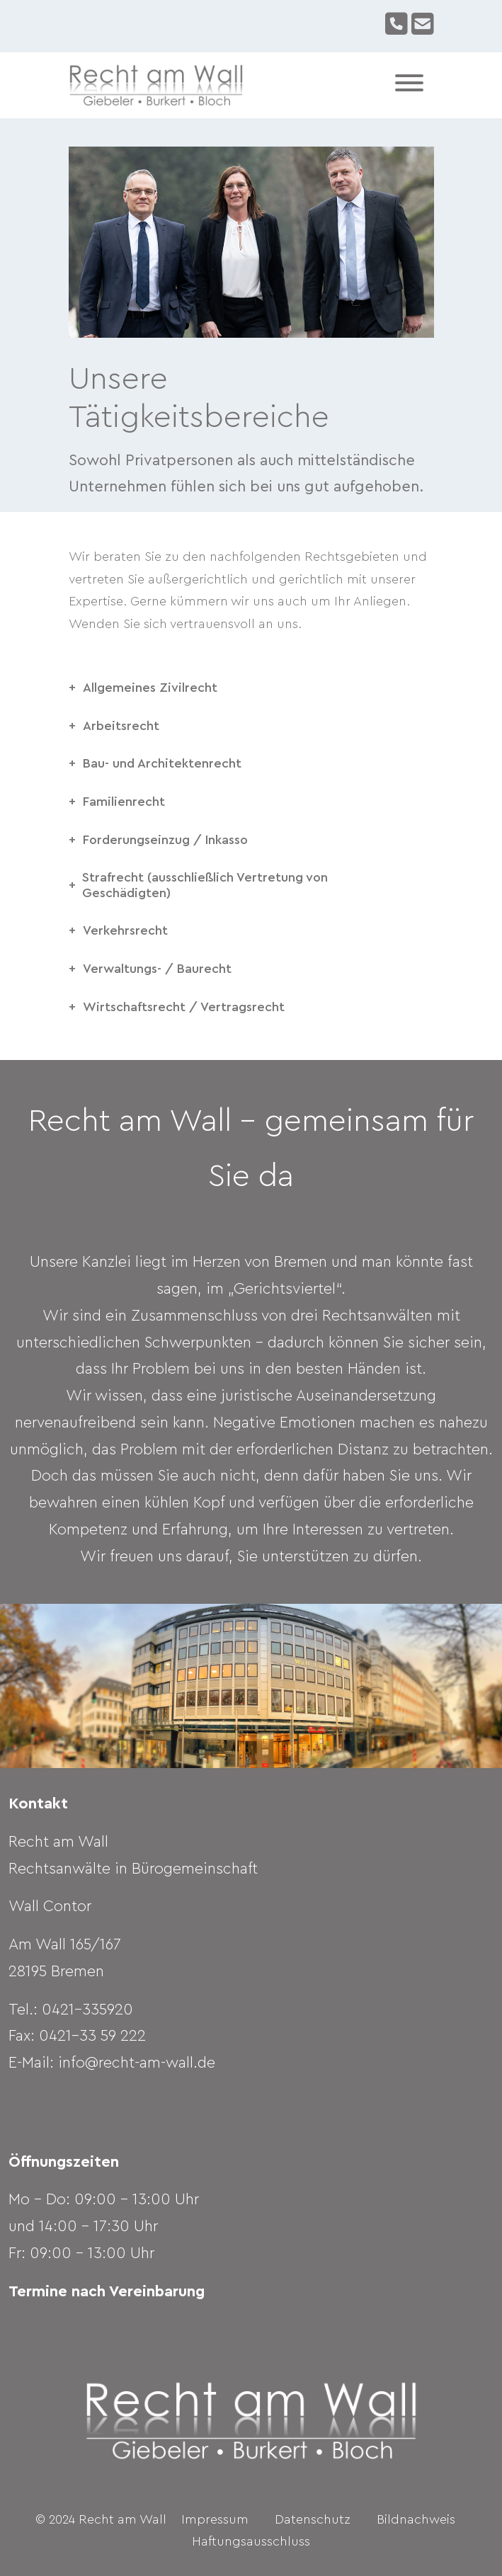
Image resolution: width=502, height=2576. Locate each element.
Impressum (215, 2519)
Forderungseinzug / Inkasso (165, 839)
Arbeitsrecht (121, 725)
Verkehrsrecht (125, 930)
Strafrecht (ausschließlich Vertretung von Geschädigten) (205, 885)
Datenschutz (312, 2519)
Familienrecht (124, 801)
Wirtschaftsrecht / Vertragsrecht (184, 1007)
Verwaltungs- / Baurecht (157, 968)
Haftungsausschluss (251, 2541)
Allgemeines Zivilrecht (150, 687)
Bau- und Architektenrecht (162, 763)
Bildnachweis (416, 2519)
